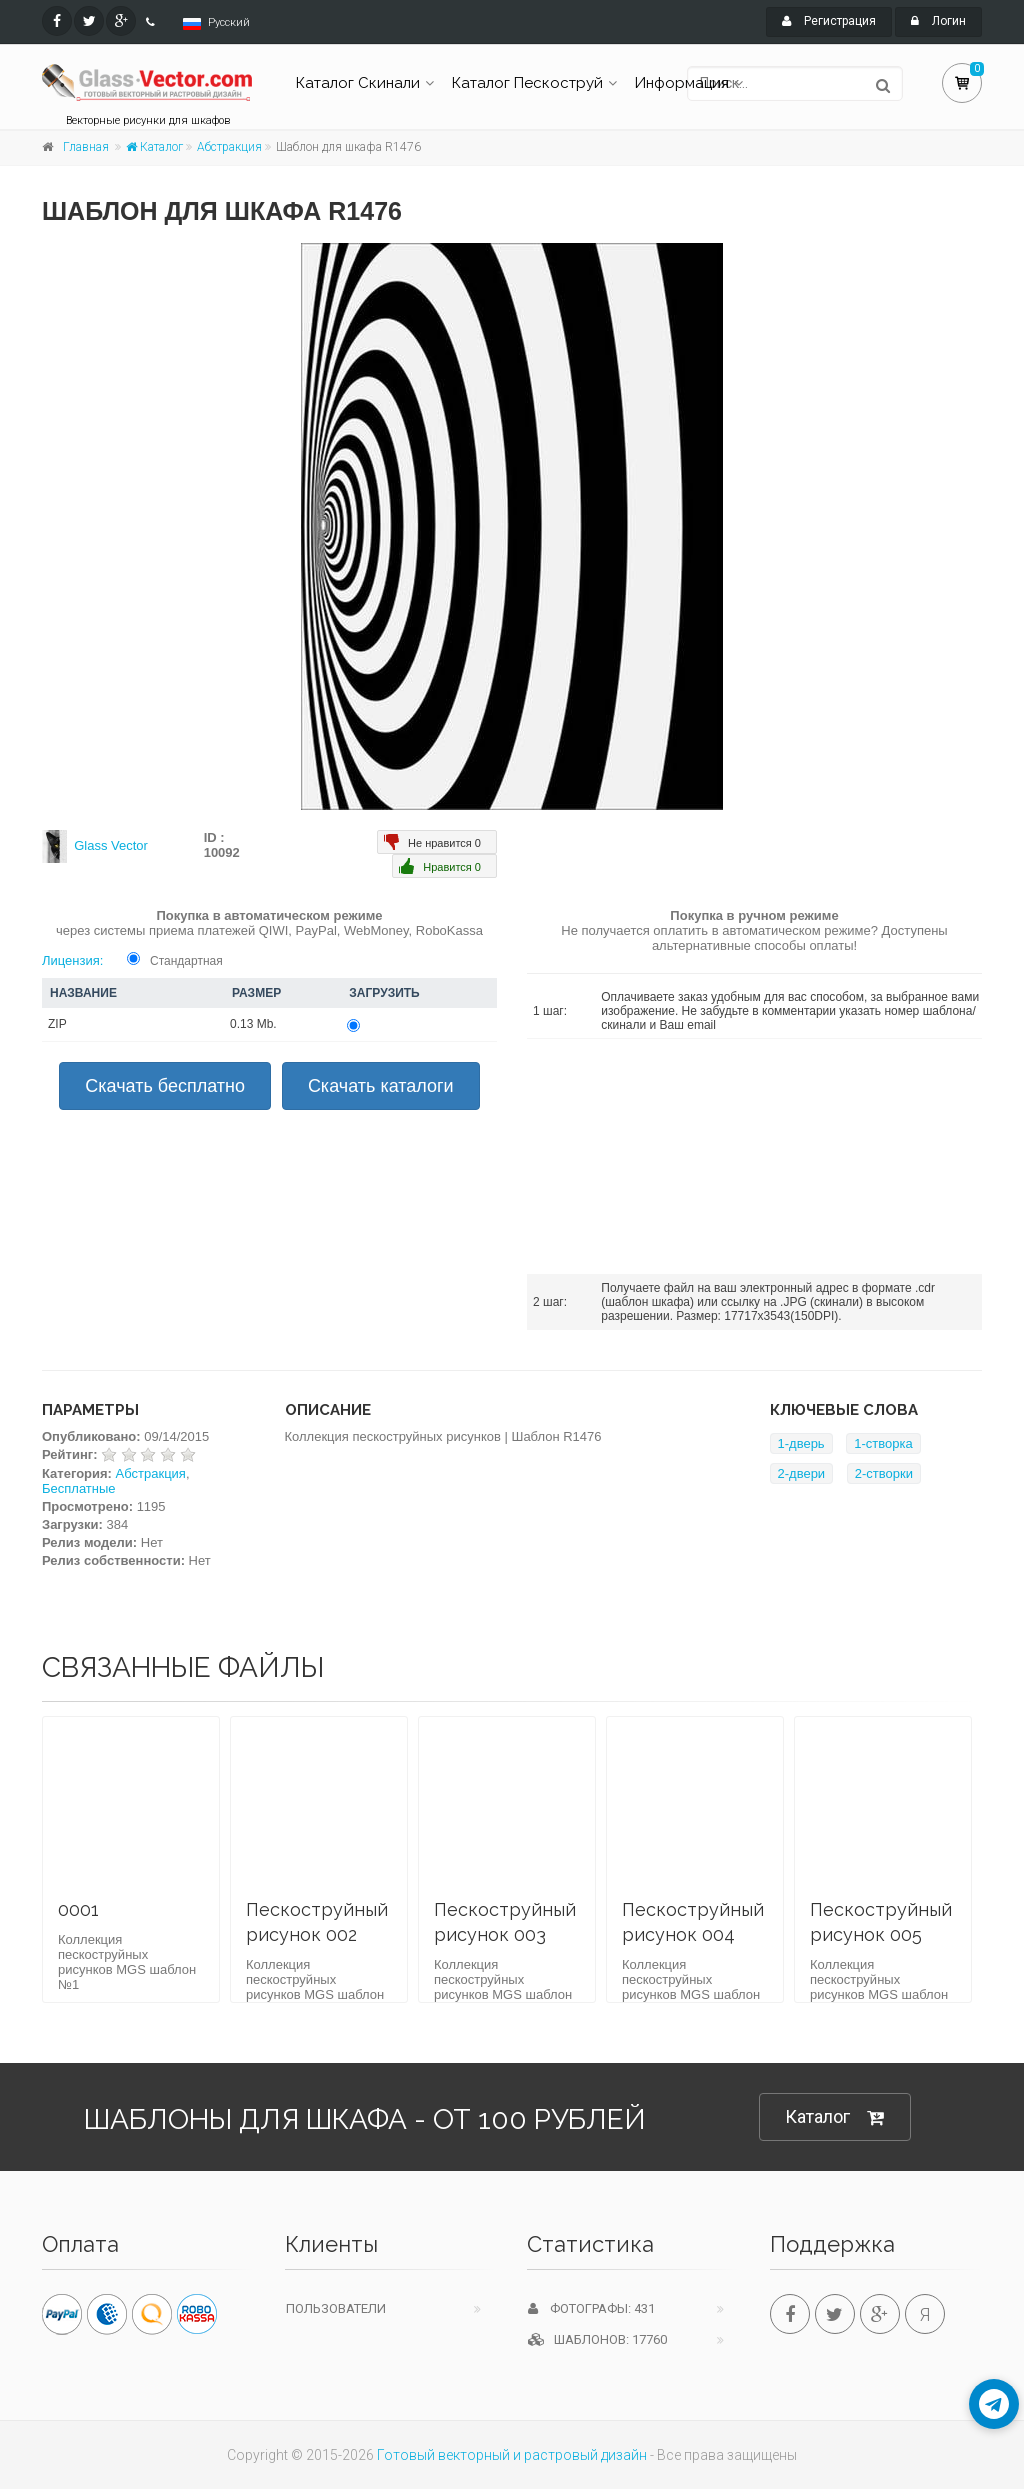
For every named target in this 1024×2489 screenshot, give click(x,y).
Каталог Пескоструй (527, 83)
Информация (682, 83)
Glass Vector (111, 845)
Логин (938, 21)
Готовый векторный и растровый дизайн (512, 2455)
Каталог (154, 147)
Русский (229, 22)
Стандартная (186, 961)
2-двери (802, 1473)
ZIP (57, 1024)
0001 (78, 1909)
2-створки (884, 1473)
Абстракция (229, 147)
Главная (86, 147)
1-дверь (801, 1443)
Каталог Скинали (358, 83)
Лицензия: (72, 960)
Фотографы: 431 (591, 2308)
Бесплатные (79, 1488)
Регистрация (829, 21)
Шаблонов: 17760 (597, 2339)
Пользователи (336, 2308)
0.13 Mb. (253, 1024)
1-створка (883, 1443)
